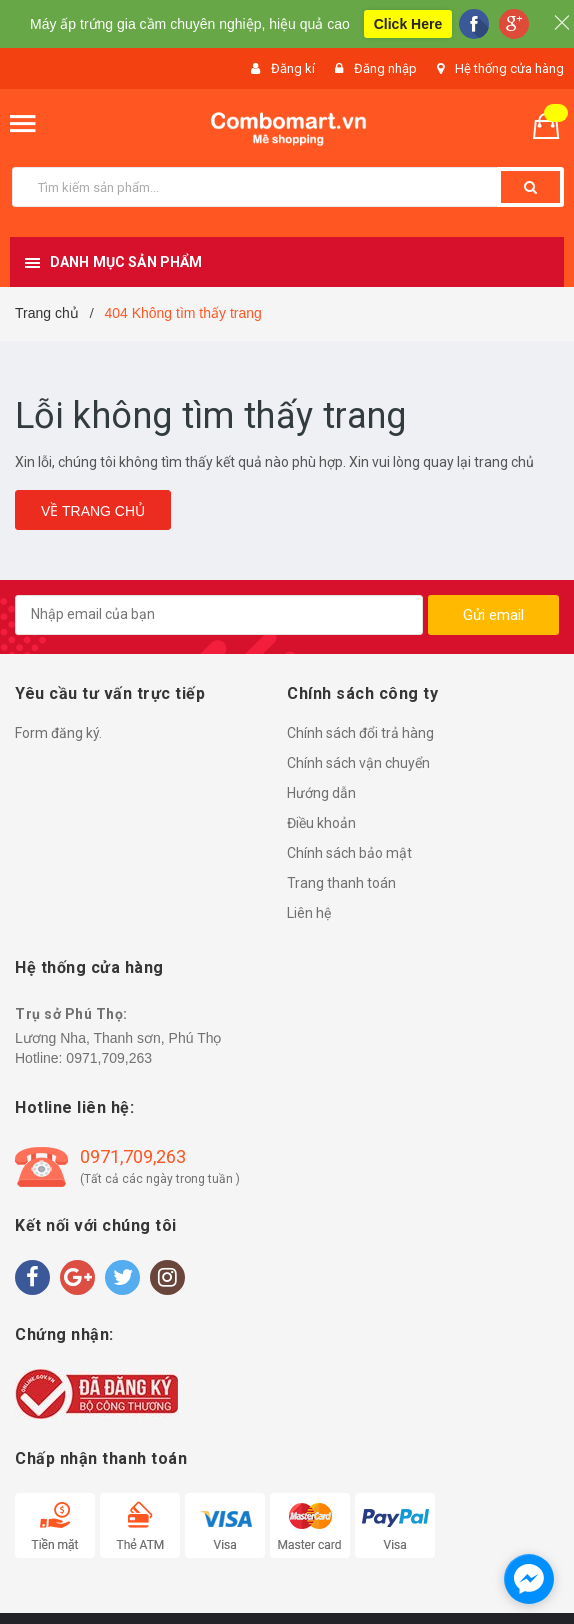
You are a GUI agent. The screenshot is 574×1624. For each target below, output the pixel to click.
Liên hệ (309, 913)
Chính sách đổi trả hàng (360, 733)
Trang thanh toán (341, 883)
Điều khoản (321, 823)
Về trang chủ (93, 511)
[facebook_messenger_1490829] (529, 1579)
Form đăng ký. (58, 733)
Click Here (408, 24)
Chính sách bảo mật (349, 853)
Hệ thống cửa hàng (509, 68)
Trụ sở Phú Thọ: (71, 1014)
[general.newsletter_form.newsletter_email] (219, 615)
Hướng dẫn (321, 793)
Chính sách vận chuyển (358, 763)
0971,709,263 (109, 1058)
